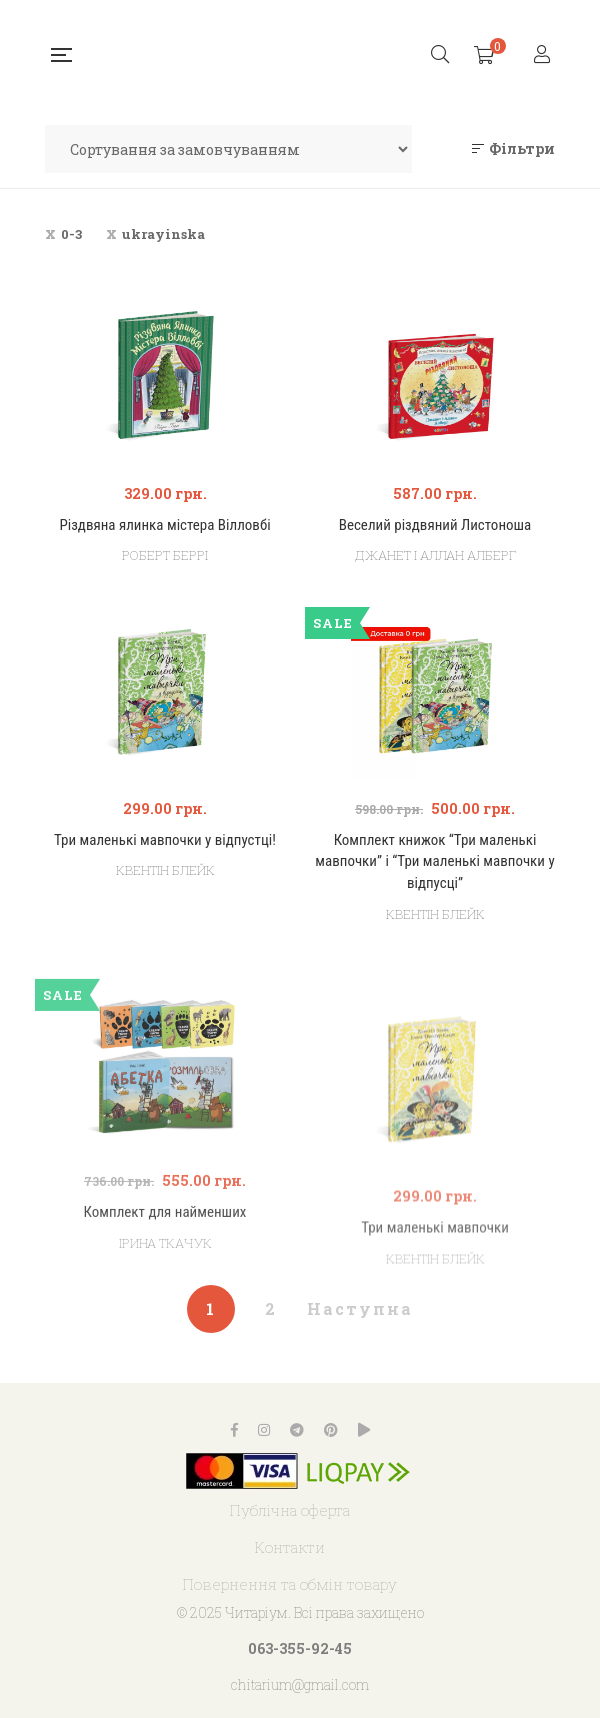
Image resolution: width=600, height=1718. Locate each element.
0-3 (71, 234)
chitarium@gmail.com (300, 1684)
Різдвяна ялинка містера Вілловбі (164, 525)
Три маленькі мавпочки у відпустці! (165, 840)
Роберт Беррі (165, 555)
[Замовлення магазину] (228, 149)
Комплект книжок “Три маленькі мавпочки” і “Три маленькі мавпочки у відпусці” (434, 861)
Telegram (297, 1430)
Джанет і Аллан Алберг (435, 555)
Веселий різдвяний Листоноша (435, 525)
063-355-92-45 (300, 1648)
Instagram (264, 1430)
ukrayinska (163, 234)
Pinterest (331, 1430)
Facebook (234, 1430)
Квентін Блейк (165, 870)
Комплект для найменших (165, 1276)
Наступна (360, 1308)
